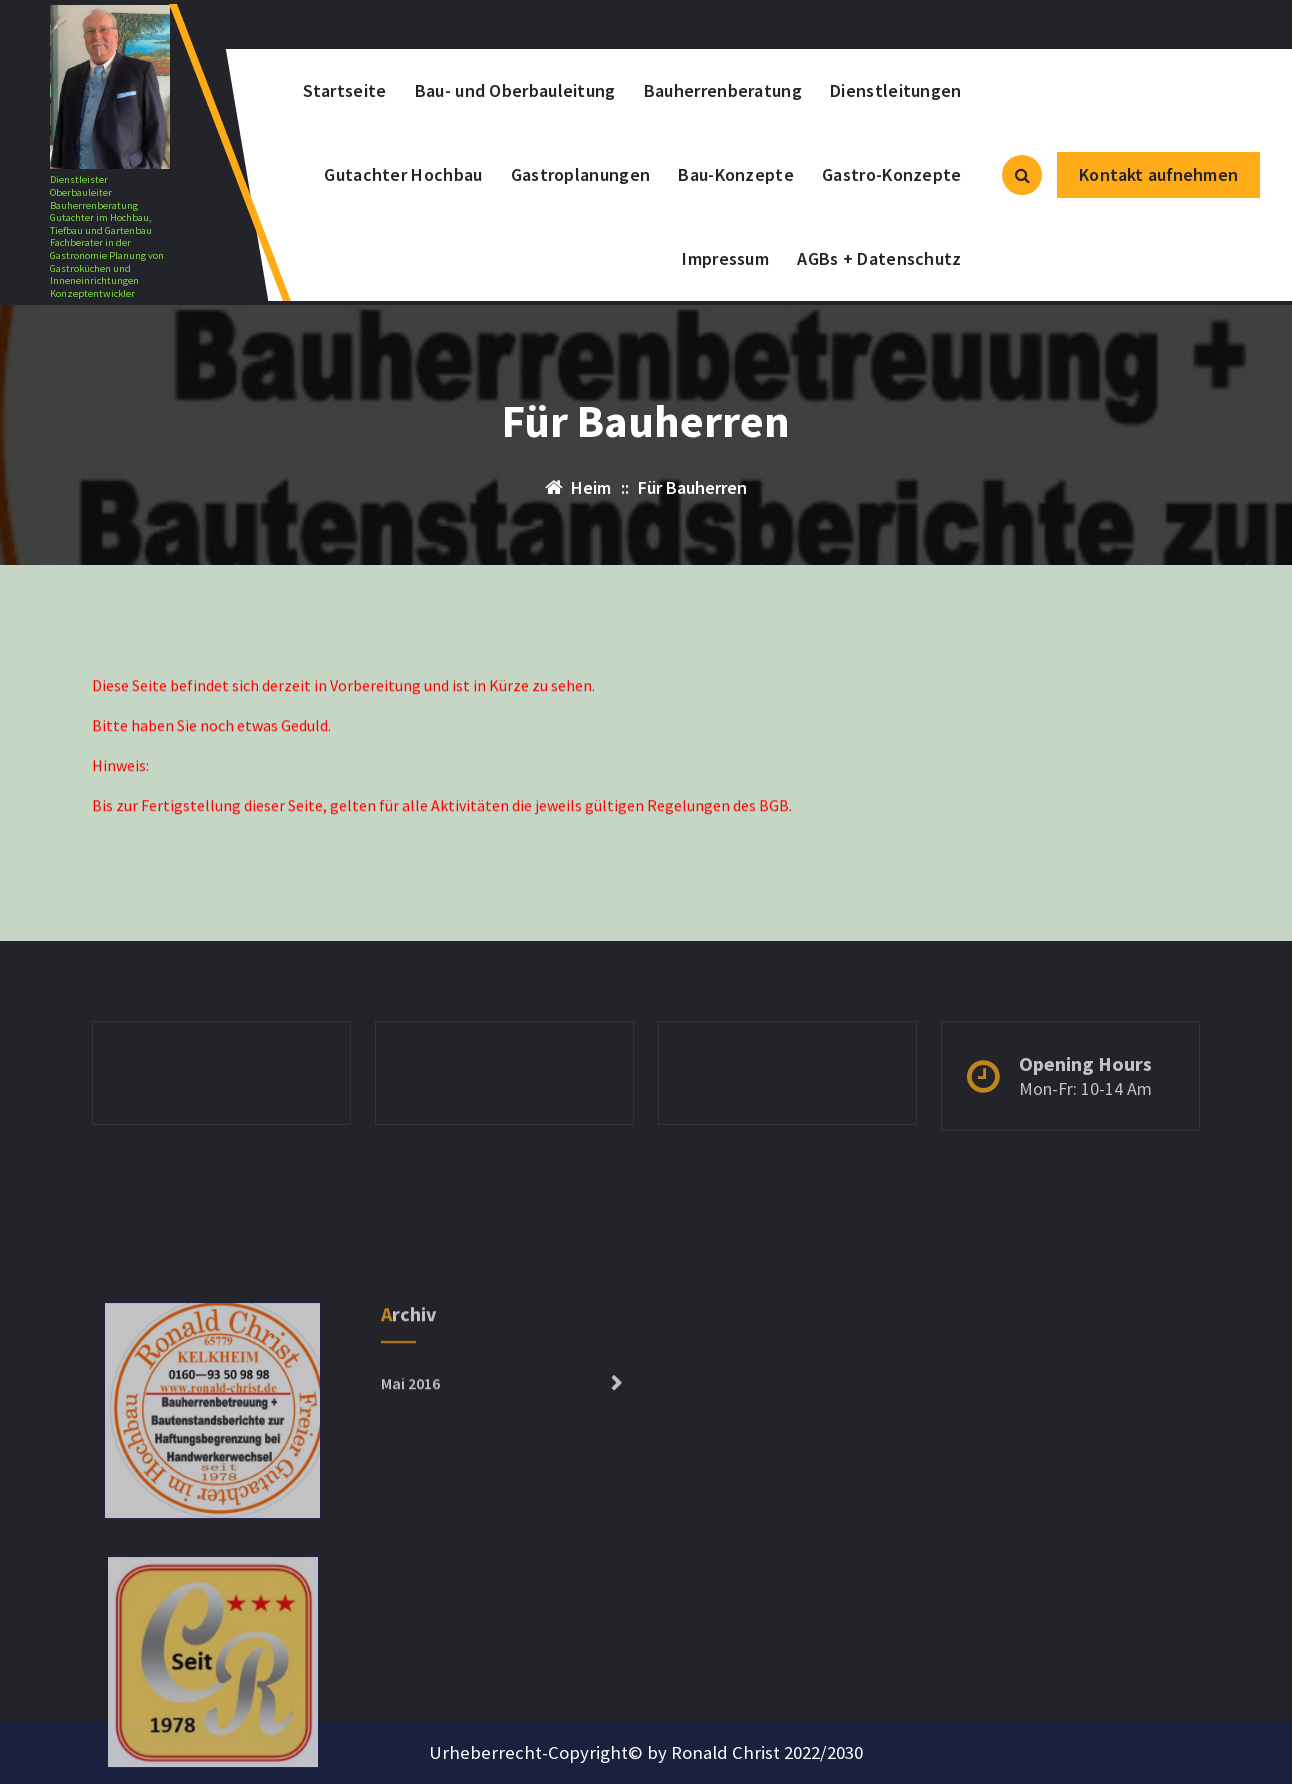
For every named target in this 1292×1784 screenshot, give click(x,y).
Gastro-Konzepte (892, 174)
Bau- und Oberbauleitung (515, 90)
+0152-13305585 (600, 24)
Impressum (725, 258)
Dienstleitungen (896, 90)
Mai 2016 (410, 1515)
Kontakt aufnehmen (1158, 174)
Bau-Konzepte (736, 174)
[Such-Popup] (1022, 175)
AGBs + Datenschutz (879, 258)
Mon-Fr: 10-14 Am (1085, 1119)
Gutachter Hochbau (403, 174)
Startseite (345, 90)
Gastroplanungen (581, 174)
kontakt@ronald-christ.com (388, 24)
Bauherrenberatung (723, 90)
